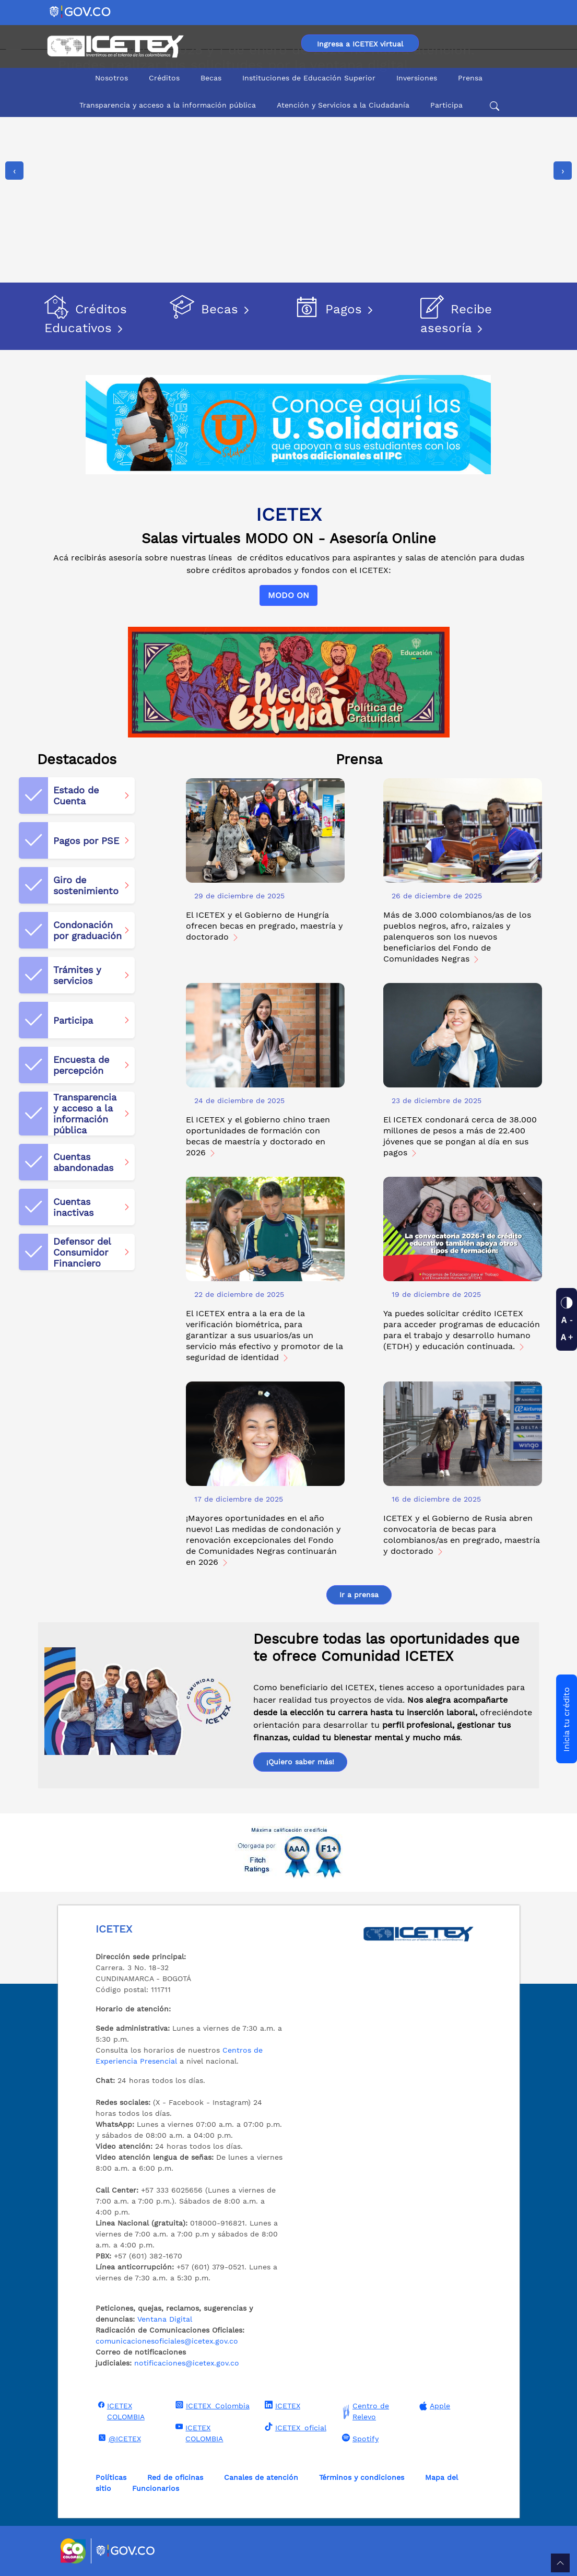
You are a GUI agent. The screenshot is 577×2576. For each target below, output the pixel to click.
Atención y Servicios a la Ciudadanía (343, 105)
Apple (433, 2406)
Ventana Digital (164, 2319)
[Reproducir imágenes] (13, 257)
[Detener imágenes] (13, 275)
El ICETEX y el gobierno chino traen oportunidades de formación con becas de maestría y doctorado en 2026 (258, 1136)
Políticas (111, 2477)
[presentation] (14, 170)
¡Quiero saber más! (300, 1762)
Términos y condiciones (361, 2477)
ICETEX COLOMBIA (120, 2411)
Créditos (164, 78)
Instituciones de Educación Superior (308, 78)
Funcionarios (155, 2488)
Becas (211, 78)
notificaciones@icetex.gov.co (186, 2363)
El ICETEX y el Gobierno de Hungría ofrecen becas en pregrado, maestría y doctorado (264, 926)
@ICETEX (118, 2438)
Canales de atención (261, 2477)
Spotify (359, 2438)
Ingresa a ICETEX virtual (360, 44)
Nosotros (111, 78)
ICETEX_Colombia (211, 2405)
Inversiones (416, 78)
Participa (446, 105)
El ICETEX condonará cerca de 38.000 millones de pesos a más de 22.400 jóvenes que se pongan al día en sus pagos (460, 1136)
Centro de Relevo (364, 2411)
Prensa (470, 78)
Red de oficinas (175, 2477)
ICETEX (281, 2405)
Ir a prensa (359, 1594)
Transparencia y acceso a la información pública (167, 105)
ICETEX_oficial (294, 2427)
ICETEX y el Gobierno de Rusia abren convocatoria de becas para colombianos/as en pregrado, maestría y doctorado (461, 1534)
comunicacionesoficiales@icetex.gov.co (167, 2341)
